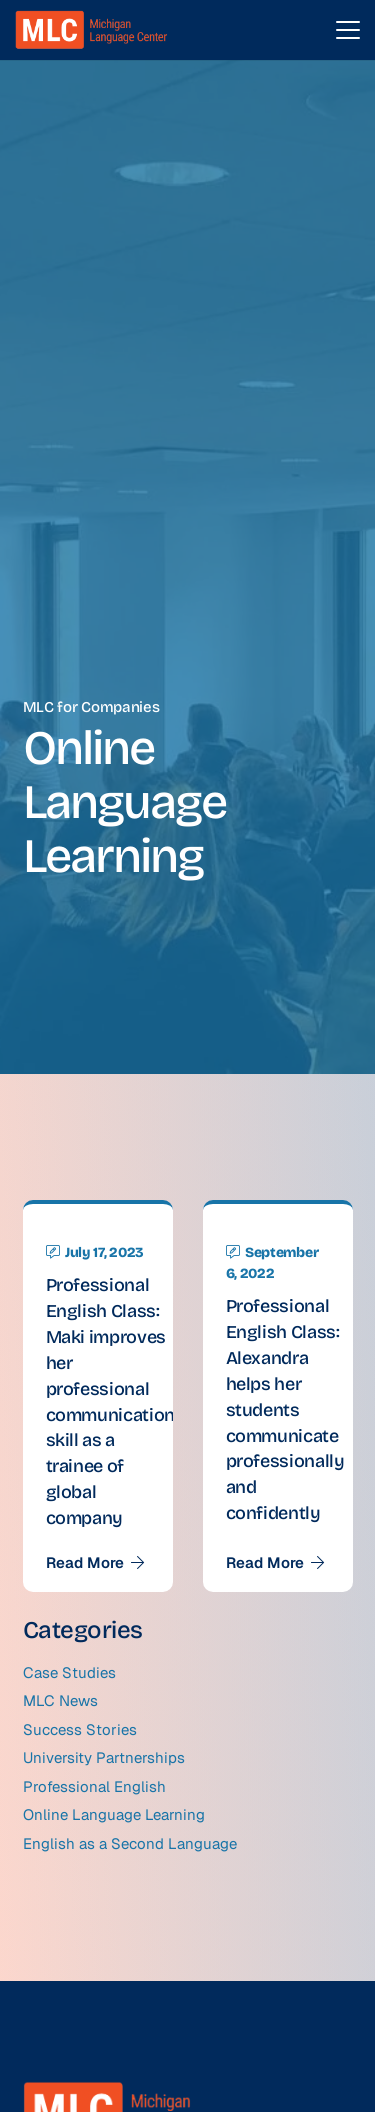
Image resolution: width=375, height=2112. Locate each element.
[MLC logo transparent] (91, 30)
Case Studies (69, 1672)
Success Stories (80, 1729)
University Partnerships (104, 1757)
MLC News (60, 1700)
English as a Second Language (130, 1843)
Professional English (94, 1786)
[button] (348, 30)
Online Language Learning (114, 1814)
